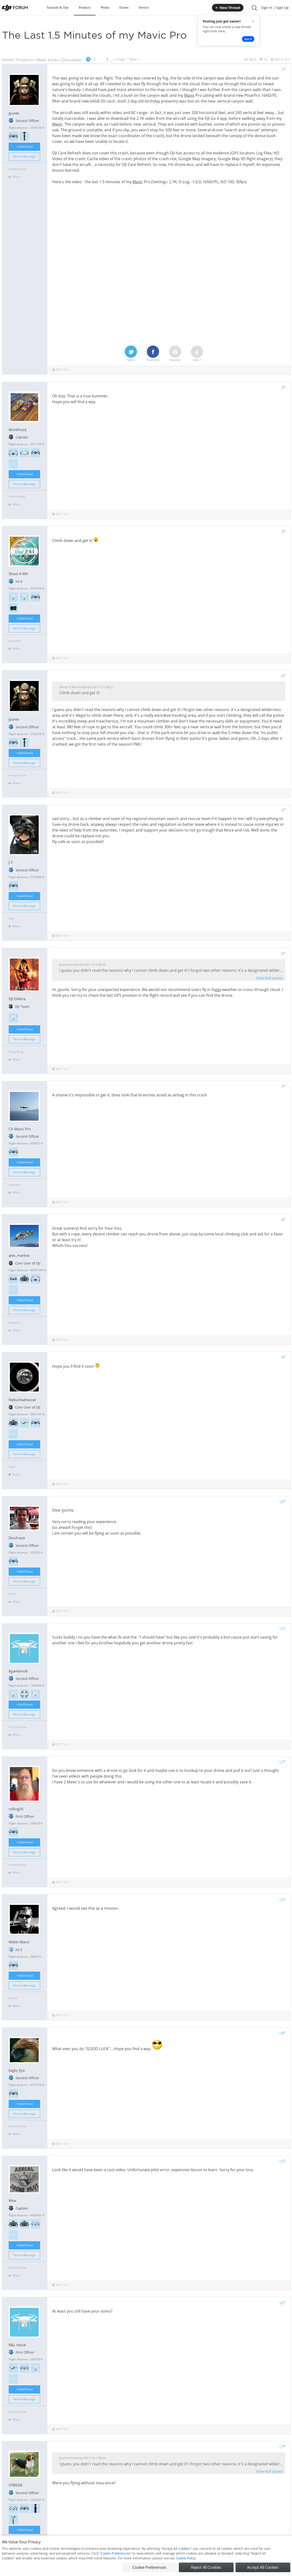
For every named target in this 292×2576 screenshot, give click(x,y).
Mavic (189, 95)
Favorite (175, 354)
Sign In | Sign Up (275, 7)
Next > (134, 59)
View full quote (269, 978)
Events (124, 7)
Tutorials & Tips (58, 7)
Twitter (131, 354)
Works (105, 7)
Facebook (153, 354)
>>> (13, 464)
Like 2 (197, 354)
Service (144, 7)
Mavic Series (47, 59)
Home (7, 59)
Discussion (72, 59)
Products (85, 7)
